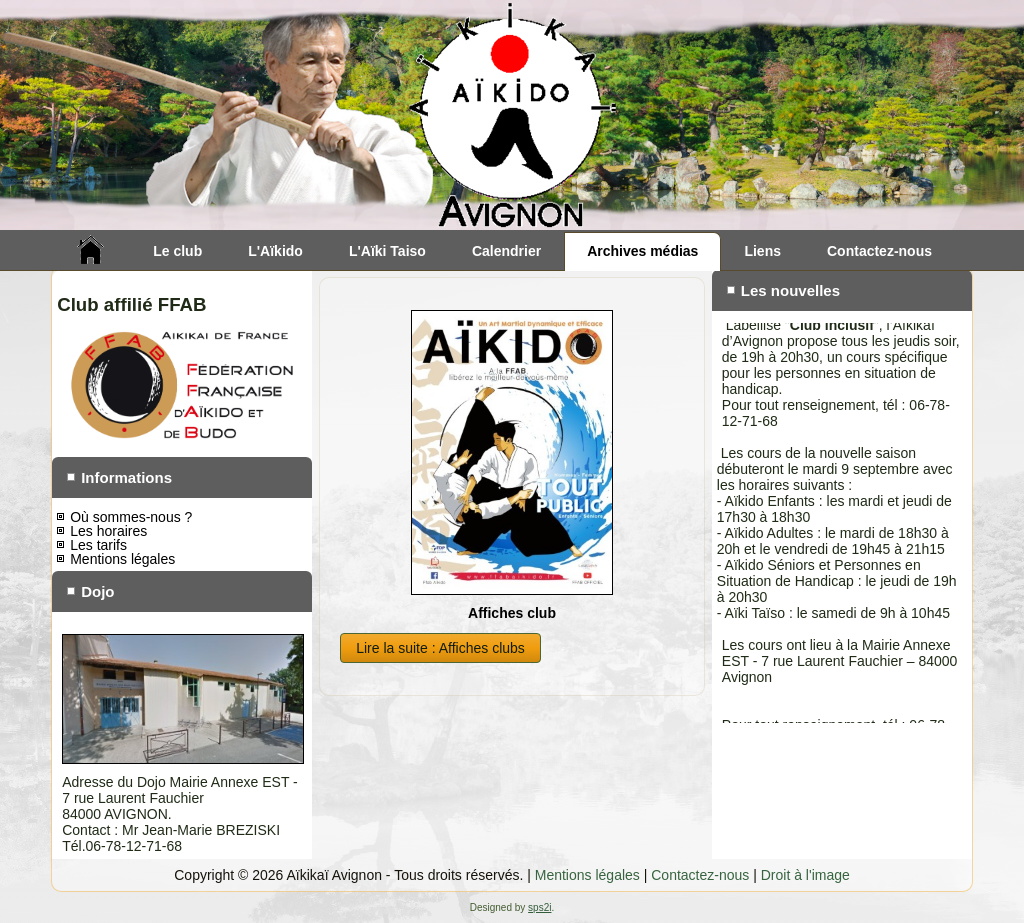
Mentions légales (122, 559)
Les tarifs (98, 545)
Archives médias (642, 251)
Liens (762, 251)
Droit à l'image (805, 875)
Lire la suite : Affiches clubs (440, 648)
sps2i (539, 907)
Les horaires (108, 531)
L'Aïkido (275, 251)
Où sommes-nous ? (131, 517)
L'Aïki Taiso (387, 251)
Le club (177, 251)
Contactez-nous (879, 251)
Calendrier (506, 251)
